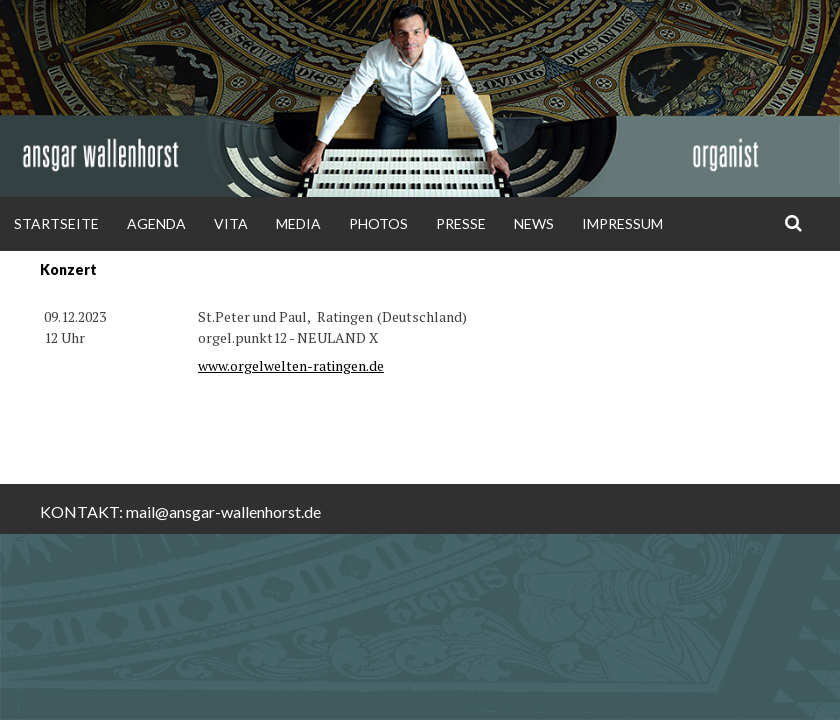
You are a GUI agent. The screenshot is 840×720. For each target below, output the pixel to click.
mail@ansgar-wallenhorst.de (223, 511)
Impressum (622, 223)
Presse (461, 223)
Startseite (56, 223)
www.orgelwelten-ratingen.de (291, 365)
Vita (231, 223)
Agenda (156, 223)
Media (298, 223)
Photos (378, 223)
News (534, 223)
